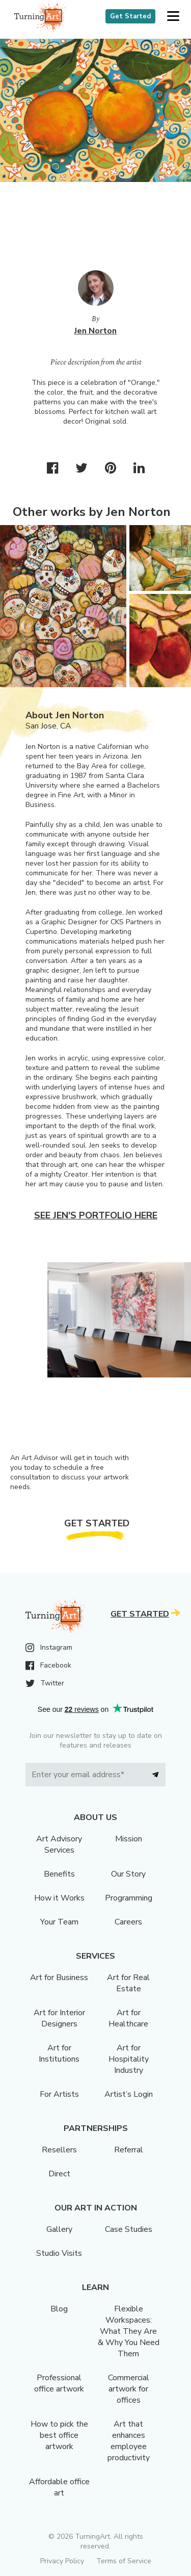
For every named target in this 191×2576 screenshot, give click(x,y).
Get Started (130, 16)
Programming (128, 1898)
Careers (128, 1922)
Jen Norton (95, 330)
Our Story (128, 1874)
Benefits (59, 1874)
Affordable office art (59, 2487)
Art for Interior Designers (59, 2018)
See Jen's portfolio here (95, 1215)
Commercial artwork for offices (128, 2389)
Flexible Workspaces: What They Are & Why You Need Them (128, 2331)
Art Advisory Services (59, 1844)
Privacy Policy (62, 2561)
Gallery (59, 2229)
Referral (128, 2149)
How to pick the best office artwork (59, 2435)
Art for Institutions (59, 2053)
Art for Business (59, 1977)
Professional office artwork (59, 2383)
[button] (172, 16)
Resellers (59, 2149)
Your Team (59, 1922)
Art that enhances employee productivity (128, 2440)
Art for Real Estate (128, 1983)
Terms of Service (123, 2561)
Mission (128, 1838)
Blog (59, 2308)
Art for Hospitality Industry (128, 2059)
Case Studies (128, 2229)
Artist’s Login (128, 2094)
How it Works (59, 1898)
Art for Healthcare (128, 2018)
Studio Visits (59, 2253)
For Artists (59, 2094)
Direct (59, 2173)
